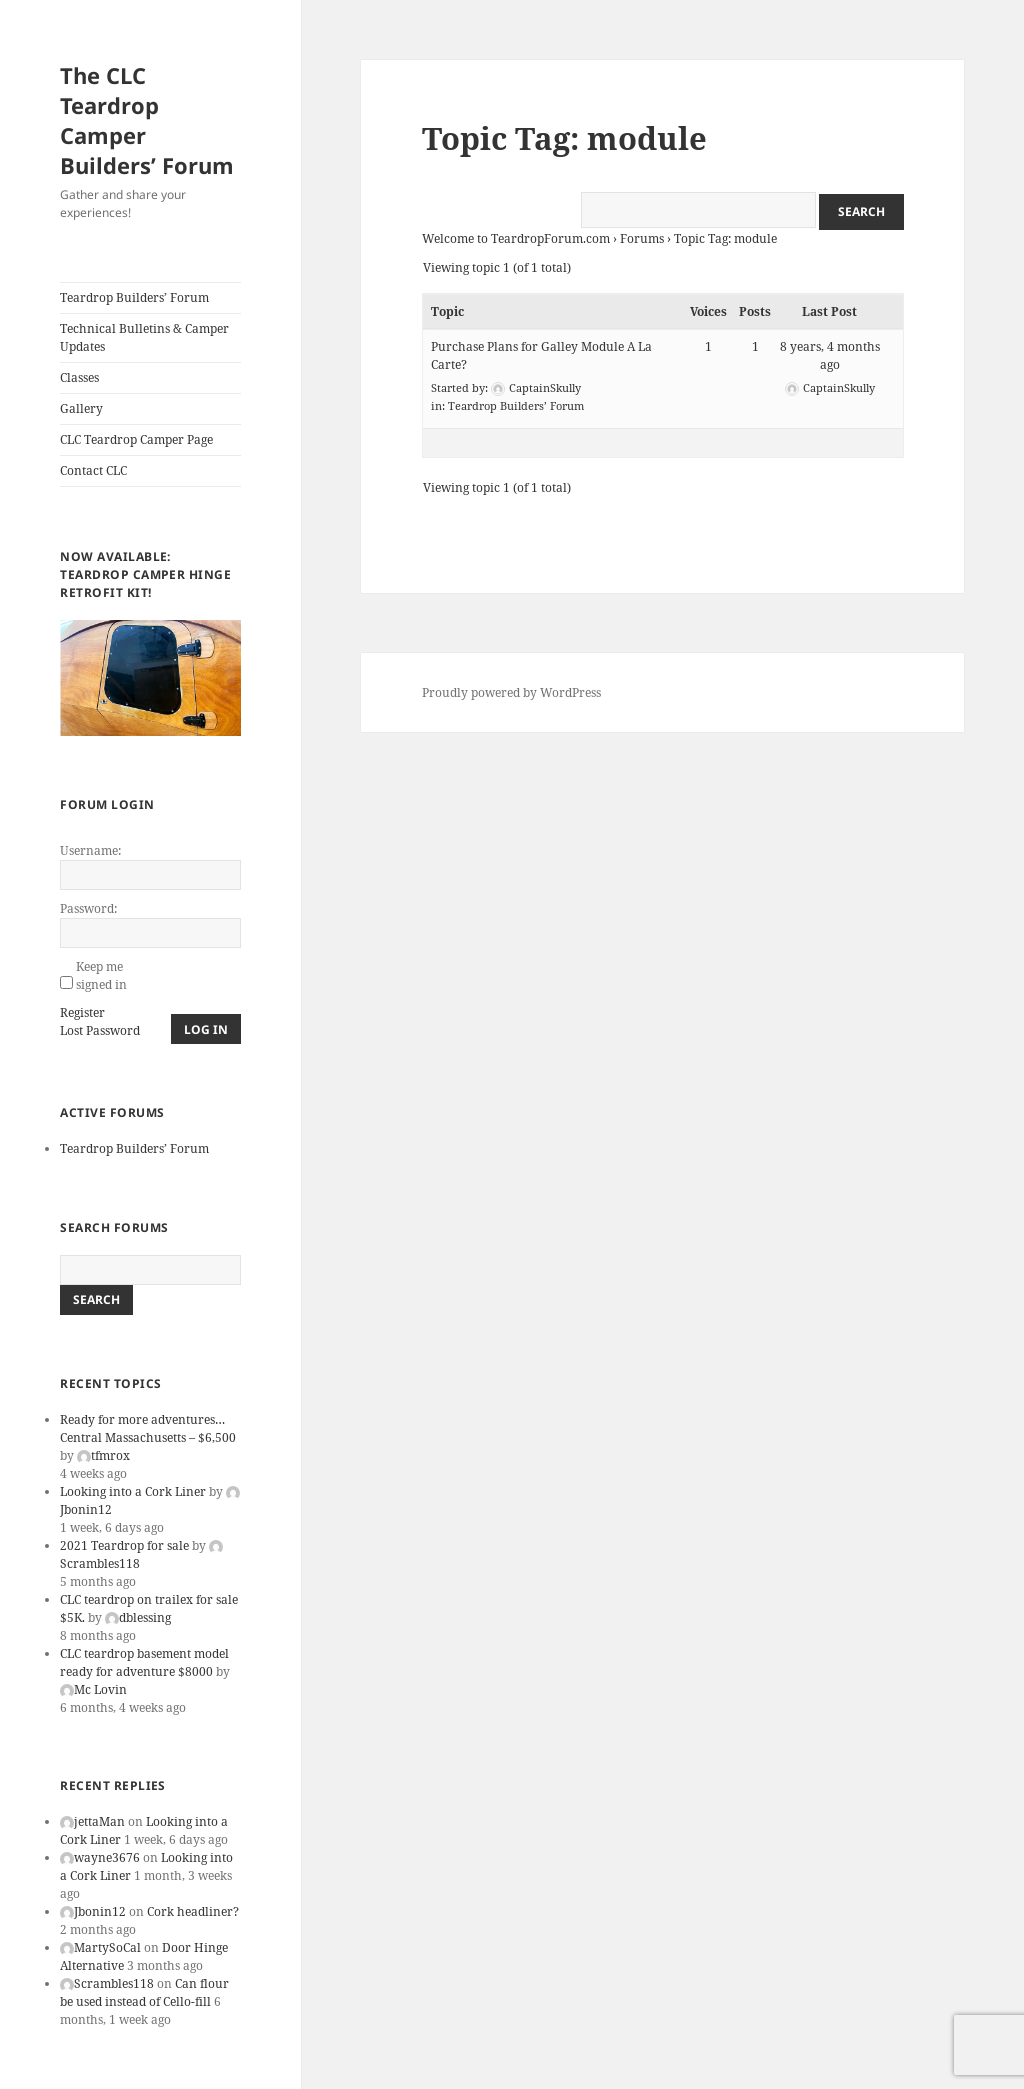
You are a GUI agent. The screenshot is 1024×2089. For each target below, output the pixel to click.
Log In (206, 1029)
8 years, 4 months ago (830, 355)
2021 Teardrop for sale (124, 1545)
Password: (88, 908)
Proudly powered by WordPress (511, 692)
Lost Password (100, 1030)
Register (82, 1012)
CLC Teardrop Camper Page (136, 439)
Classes (79, 377)
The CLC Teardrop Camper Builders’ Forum (147, 120)
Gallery (81, 408)
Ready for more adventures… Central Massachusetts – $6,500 (148, 1428)
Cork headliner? (193, 1911)
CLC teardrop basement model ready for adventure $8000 (144, 1662)
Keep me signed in (101, 975)
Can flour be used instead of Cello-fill (144, 1992)
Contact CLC (93, 470)
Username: (90, 850)
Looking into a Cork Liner (133, 1491)
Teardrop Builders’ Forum (134, 297)
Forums (642, 238)
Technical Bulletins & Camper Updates (144, 337)
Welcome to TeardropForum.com (516, 238)
